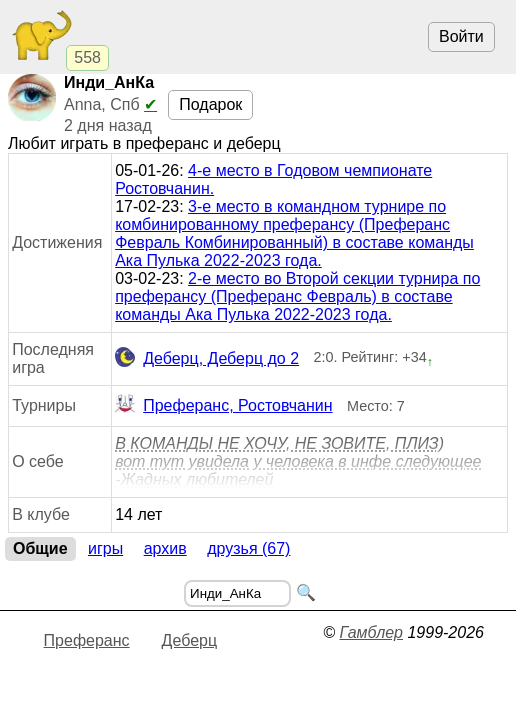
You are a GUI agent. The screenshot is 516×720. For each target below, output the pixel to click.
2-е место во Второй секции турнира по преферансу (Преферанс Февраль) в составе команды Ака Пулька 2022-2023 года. (297, 296)
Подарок (210, 104)
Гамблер (371, 632)
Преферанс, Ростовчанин (223, 406)
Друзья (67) (248, 548)
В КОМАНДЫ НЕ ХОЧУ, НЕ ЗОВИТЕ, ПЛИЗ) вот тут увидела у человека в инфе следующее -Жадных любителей (298, 461)
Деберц (190, 640)
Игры (105, 548)
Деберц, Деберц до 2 (207, 359)
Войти (461, 36)
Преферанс (87, 640)
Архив (165, 548)
